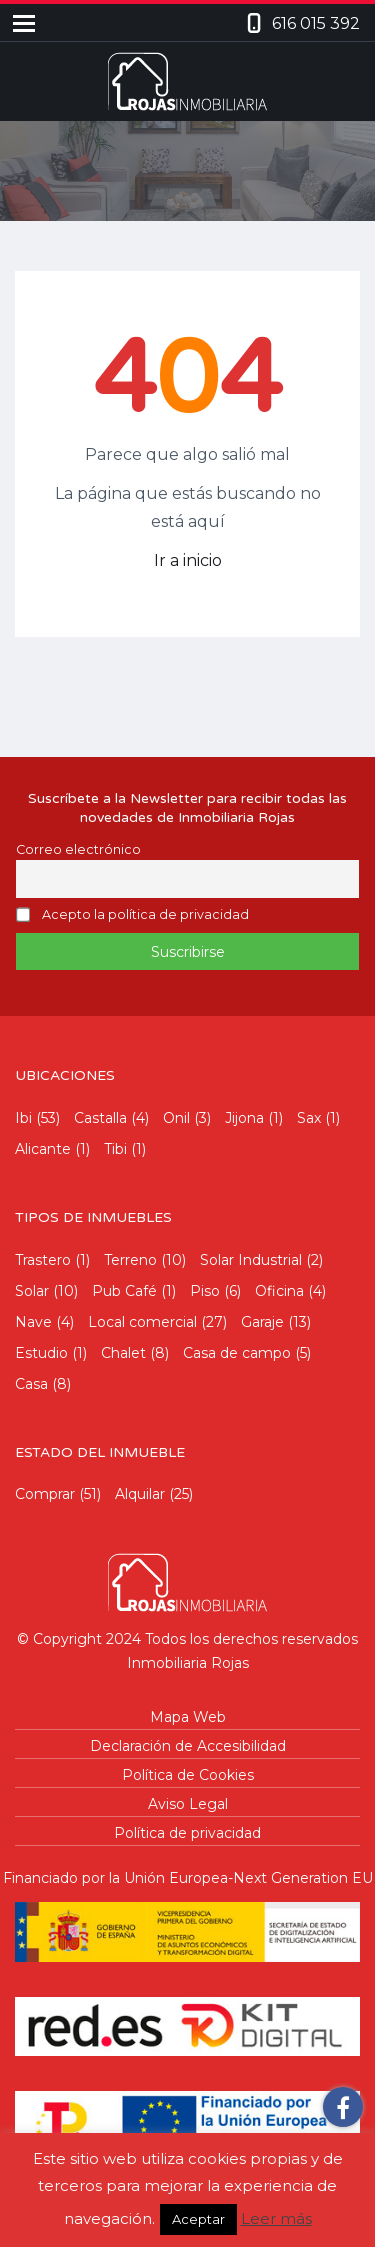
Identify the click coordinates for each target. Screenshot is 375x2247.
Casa (31, 1384)
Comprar (45, 1494)
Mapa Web (188, 1717)
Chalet (123, 1353)
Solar (32, 1291)
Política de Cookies (188, 1775)
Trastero (43, 1260)
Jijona (244, 1118)
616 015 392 (316, 23)
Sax (309, 1118)
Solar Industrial (251, 1260)
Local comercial (142, 1322)
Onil (176, 1118)
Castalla (100, 1118)
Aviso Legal (188, 1804)
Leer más (276, 2218)
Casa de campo (237, 1353)
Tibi (115, 1149)
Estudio (41, 1353)
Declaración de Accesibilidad (188, 1746)
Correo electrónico (78, 849)
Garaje (262, 1322)
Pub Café (124, 1291)
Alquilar (140, 1494)
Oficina (279, 1291)
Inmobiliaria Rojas (188, 1663)
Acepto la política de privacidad (145, 915)
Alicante (43, 1149)
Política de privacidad (187, 1833)
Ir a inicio (188, 560)
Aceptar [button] (198, 2219)
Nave (33, 1322)
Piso (205, 1291)
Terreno (130, 1260)
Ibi (23, 1118)
